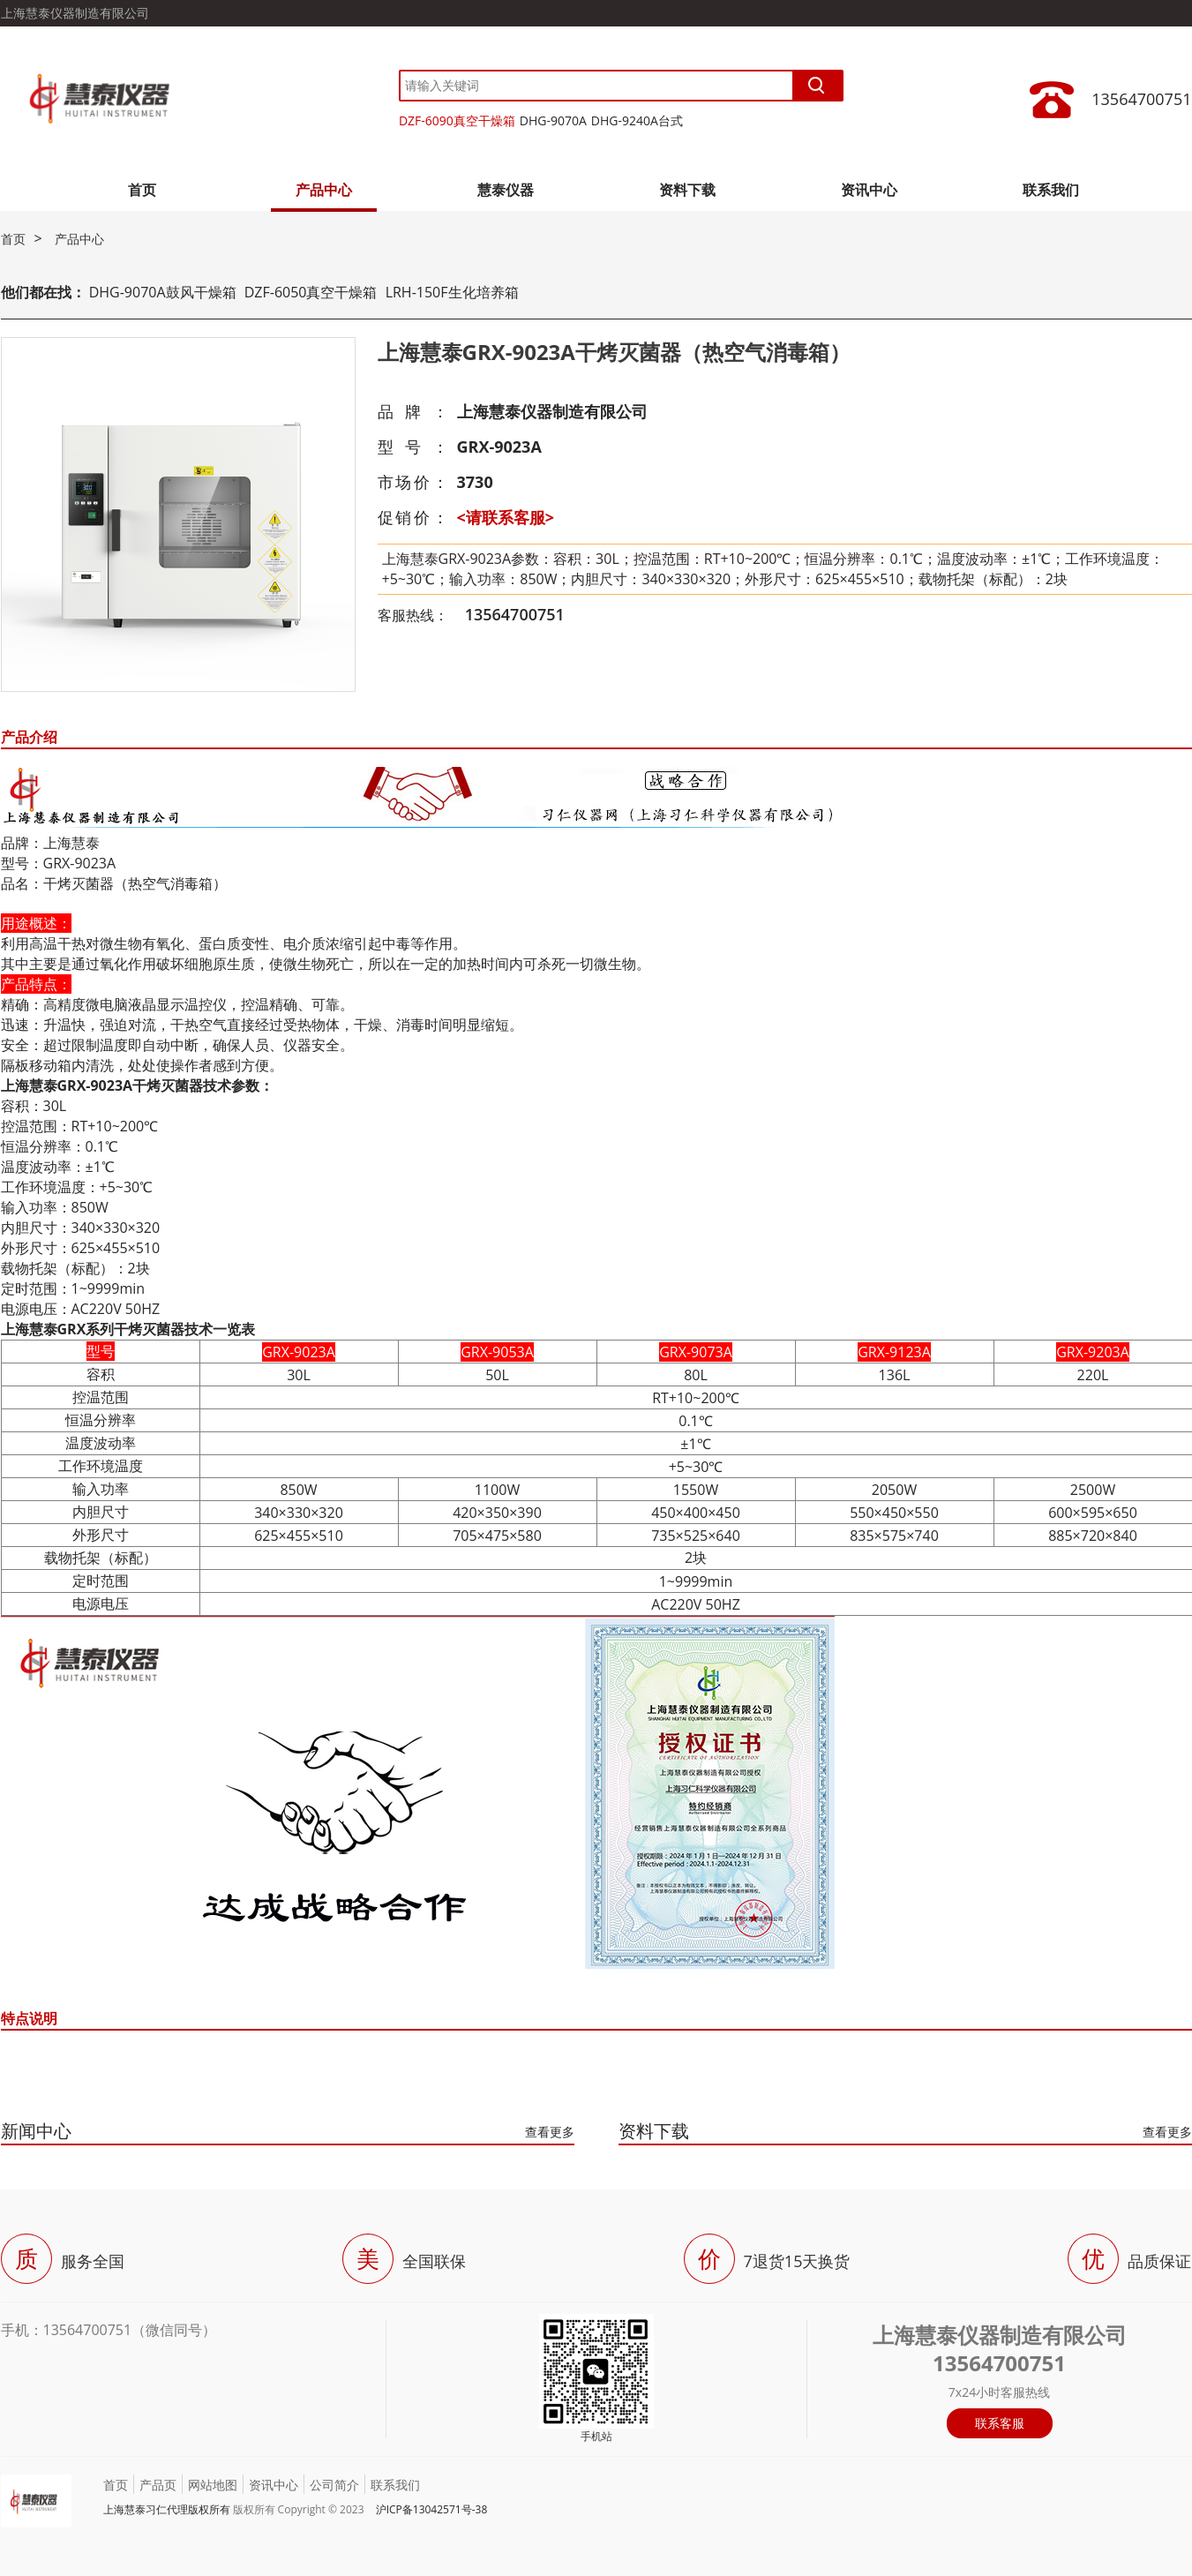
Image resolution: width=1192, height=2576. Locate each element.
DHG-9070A (553, 120)
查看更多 (549, 2131)
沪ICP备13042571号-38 (432, 2509)
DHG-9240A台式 (637, 120)
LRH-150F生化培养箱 (452, 292)
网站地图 (212, 2484)
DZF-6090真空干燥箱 (457, 120)
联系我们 (1051, 189)
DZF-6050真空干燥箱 (311, 292)
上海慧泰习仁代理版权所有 (166, 2509)
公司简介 (334, 2484)
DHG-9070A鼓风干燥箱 (162, 292)
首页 (142, 189)
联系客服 (999, 2423)
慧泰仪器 (505, 189)
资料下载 (687, 189)
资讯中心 (869, 189)
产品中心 (324, 189)
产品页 (157, 2484)
